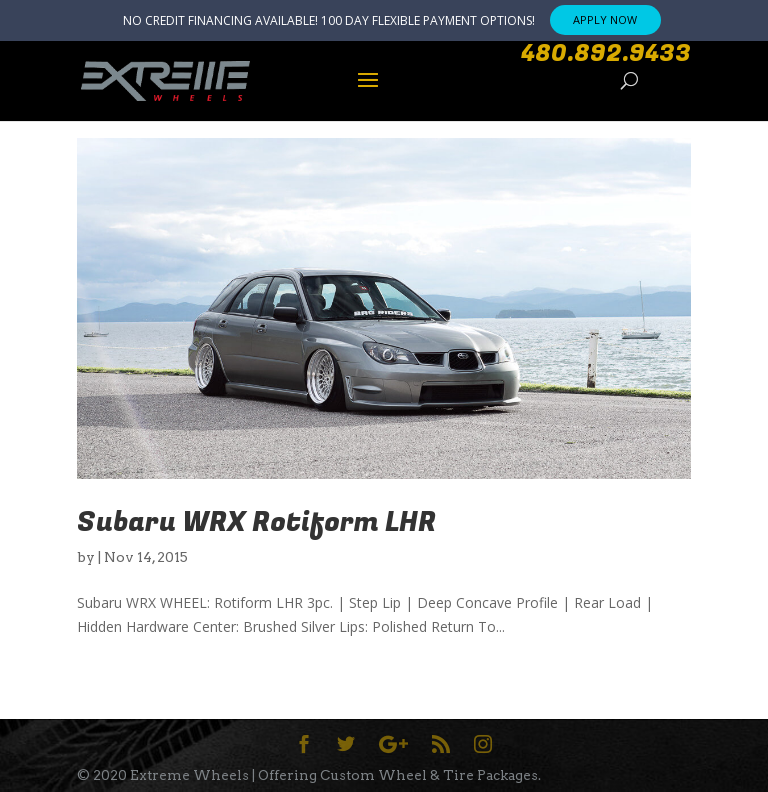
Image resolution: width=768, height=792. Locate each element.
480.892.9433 (606, 54)
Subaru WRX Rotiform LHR (256, 522)
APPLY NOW (605, 19)
